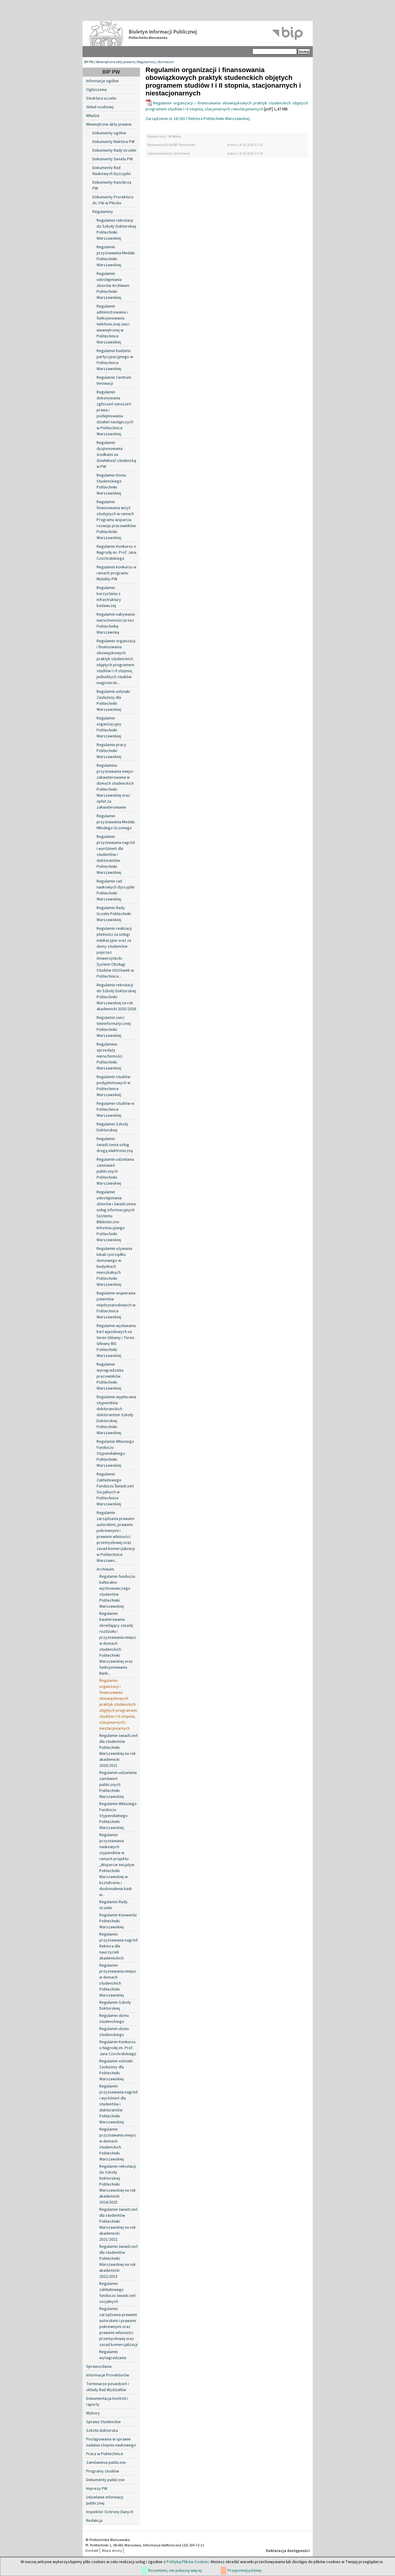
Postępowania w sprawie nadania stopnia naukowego (111, 2442)
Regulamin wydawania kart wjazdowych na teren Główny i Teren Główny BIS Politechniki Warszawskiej (116, 1341)
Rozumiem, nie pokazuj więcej (175, 2571)
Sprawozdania (99, 2367)
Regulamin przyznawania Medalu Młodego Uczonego (116, 822)
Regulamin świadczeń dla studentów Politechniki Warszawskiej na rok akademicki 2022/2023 (118, 2262)
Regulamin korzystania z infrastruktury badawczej (109, 597)
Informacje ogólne (102, 81)
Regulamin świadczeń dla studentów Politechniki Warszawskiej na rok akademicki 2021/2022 (118, 2224)
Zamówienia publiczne (106, 2463)
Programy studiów (102, 2471)
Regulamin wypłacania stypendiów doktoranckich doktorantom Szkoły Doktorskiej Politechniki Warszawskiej (116, 1415)
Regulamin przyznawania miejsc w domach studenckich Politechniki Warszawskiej (117, 1980)
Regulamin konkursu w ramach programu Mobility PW (116, 573)
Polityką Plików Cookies (188, 2562)
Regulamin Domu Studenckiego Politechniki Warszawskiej (111, 484)
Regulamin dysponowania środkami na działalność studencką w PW (116, 455)
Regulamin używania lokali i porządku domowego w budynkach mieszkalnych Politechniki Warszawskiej (114, 1267)
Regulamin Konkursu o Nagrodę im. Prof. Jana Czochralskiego (116, 553)
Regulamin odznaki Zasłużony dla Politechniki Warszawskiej (113, 701)
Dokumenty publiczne (105, 2480)
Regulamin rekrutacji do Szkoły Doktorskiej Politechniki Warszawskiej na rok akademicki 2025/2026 (116, 997)
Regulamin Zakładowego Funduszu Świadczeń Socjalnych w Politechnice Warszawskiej (115, 1489)
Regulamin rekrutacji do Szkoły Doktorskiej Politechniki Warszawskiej (116, 229)
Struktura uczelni (101, 98)
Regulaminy (146, 62)
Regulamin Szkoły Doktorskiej (112, 1127)
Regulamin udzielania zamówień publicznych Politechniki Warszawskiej (115, 1171)
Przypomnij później (244, 2571)
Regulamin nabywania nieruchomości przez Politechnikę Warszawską (116, 623)
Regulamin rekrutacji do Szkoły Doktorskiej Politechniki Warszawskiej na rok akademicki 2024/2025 (117, 2184)
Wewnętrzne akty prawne (115, 62)
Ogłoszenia (96, 90)
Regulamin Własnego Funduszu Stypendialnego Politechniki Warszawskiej (115, 1454)
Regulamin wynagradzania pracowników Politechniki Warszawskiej (110, 1376)
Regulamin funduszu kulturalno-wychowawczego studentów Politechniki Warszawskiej (117, 1591)
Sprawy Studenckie (103, 2422)
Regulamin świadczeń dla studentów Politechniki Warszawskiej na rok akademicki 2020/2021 (118, 1751)
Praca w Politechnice (104, 2454)
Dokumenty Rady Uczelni (114, 150)
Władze (93, 116)
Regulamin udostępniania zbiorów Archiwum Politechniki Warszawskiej (113, 286)
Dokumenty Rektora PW (113, 142)
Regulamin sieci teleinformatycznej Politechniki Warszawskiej (114, 1027)
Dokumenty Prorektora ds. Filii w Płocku (112, 200)
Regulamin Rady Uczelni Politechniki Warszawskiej (114, 914)
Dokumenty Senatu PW (112, 159)
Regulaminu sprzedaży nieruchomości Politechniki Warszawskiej (110, 1056)
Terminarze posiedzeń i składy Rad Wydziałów (107, 2387)
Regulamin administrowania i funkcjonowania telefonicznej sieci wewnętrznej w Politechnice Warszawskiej (113, 324)
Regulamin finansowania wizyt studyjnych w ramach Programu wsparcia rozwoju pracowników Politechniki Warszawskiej (116, 520)
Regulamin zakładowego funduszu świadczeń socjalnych (117, 2293)
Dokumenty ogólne (109, 133)
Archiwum (166, 62)
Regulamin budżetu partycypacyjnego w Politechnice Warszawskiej (115, 360)
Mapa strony (112, 2550)
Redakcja (94, 2521)
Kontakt (92, 2550)
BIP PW (89, 62)
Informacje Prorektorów (107, 2375)
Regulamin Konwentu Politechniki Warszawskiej (118, 1921)
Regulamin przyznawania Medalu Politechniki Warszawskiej (116, 256)
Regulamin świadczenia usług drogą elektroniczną (115, 1145)
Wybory (93, 2413)
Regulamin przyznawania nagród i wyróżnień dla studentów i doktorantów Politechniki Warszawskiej (116, 855)
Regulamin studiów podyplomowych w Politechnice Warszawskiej (113, 1086)
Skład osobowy (100, 107)
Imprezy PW (96, 2489)
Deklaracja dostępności (288, 2551)
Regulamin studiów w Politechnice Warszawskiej (115, 1110)
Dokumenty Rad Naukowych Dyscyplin (111, 171)
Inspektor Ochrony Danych (109, 2512)
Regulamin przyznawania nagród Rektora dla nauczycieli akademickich (118, 1946)
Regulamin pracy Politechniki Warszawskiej (111, 751)
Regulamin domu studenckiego (114, 2019)
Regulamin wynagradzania (112, 2355)
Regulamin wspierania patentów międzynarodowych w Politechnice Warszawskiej (116, 1305)
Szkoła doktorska (102, 2431)
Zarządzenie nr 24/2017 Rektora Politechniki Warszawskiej (198, 119)
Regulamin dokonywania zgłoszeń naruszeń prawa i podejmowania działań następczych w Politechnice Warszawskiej (115, 413)
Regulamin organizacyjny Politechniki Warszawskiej (109, 727)
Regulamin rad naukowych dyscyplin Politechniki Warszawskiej (116, 890)
